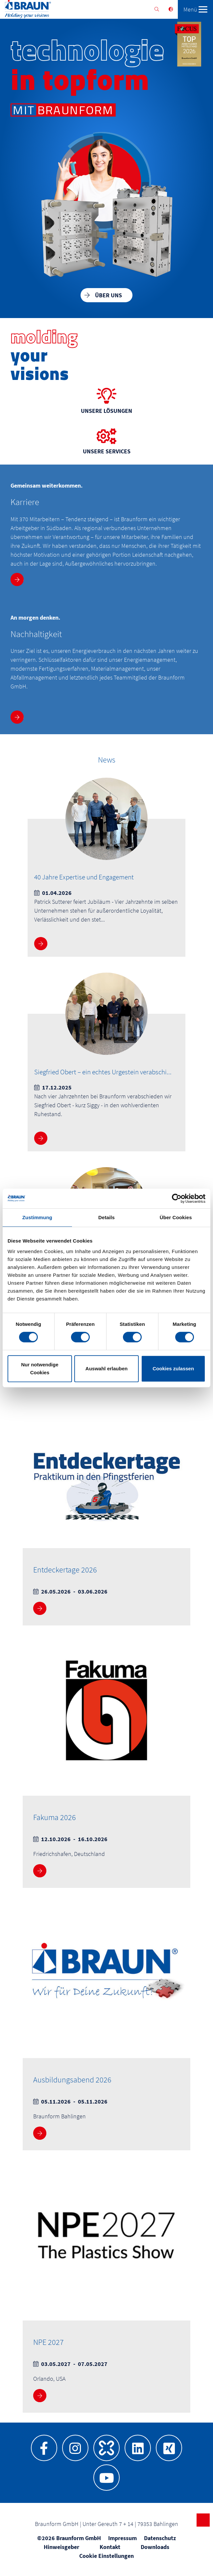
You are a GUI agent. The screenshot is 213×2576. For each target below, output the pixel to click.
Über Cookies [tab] (176, 1217)
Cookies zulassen (173, 1368)
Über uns (108, 295)
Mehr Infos (18, 579)
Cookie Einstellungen (106, 2556)
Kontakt (110, 2547)
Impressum (122, 2538)
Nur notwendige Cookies (39, 1368)
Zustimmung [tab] (37, 1217)
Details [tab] (106, 1217)
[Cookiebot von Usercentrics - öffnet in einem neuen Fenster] (176, 1198)
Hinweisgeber (61, 2547)
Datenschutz (160, 2538)
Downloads (155, 2547)
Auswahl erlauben (106, 1368)
